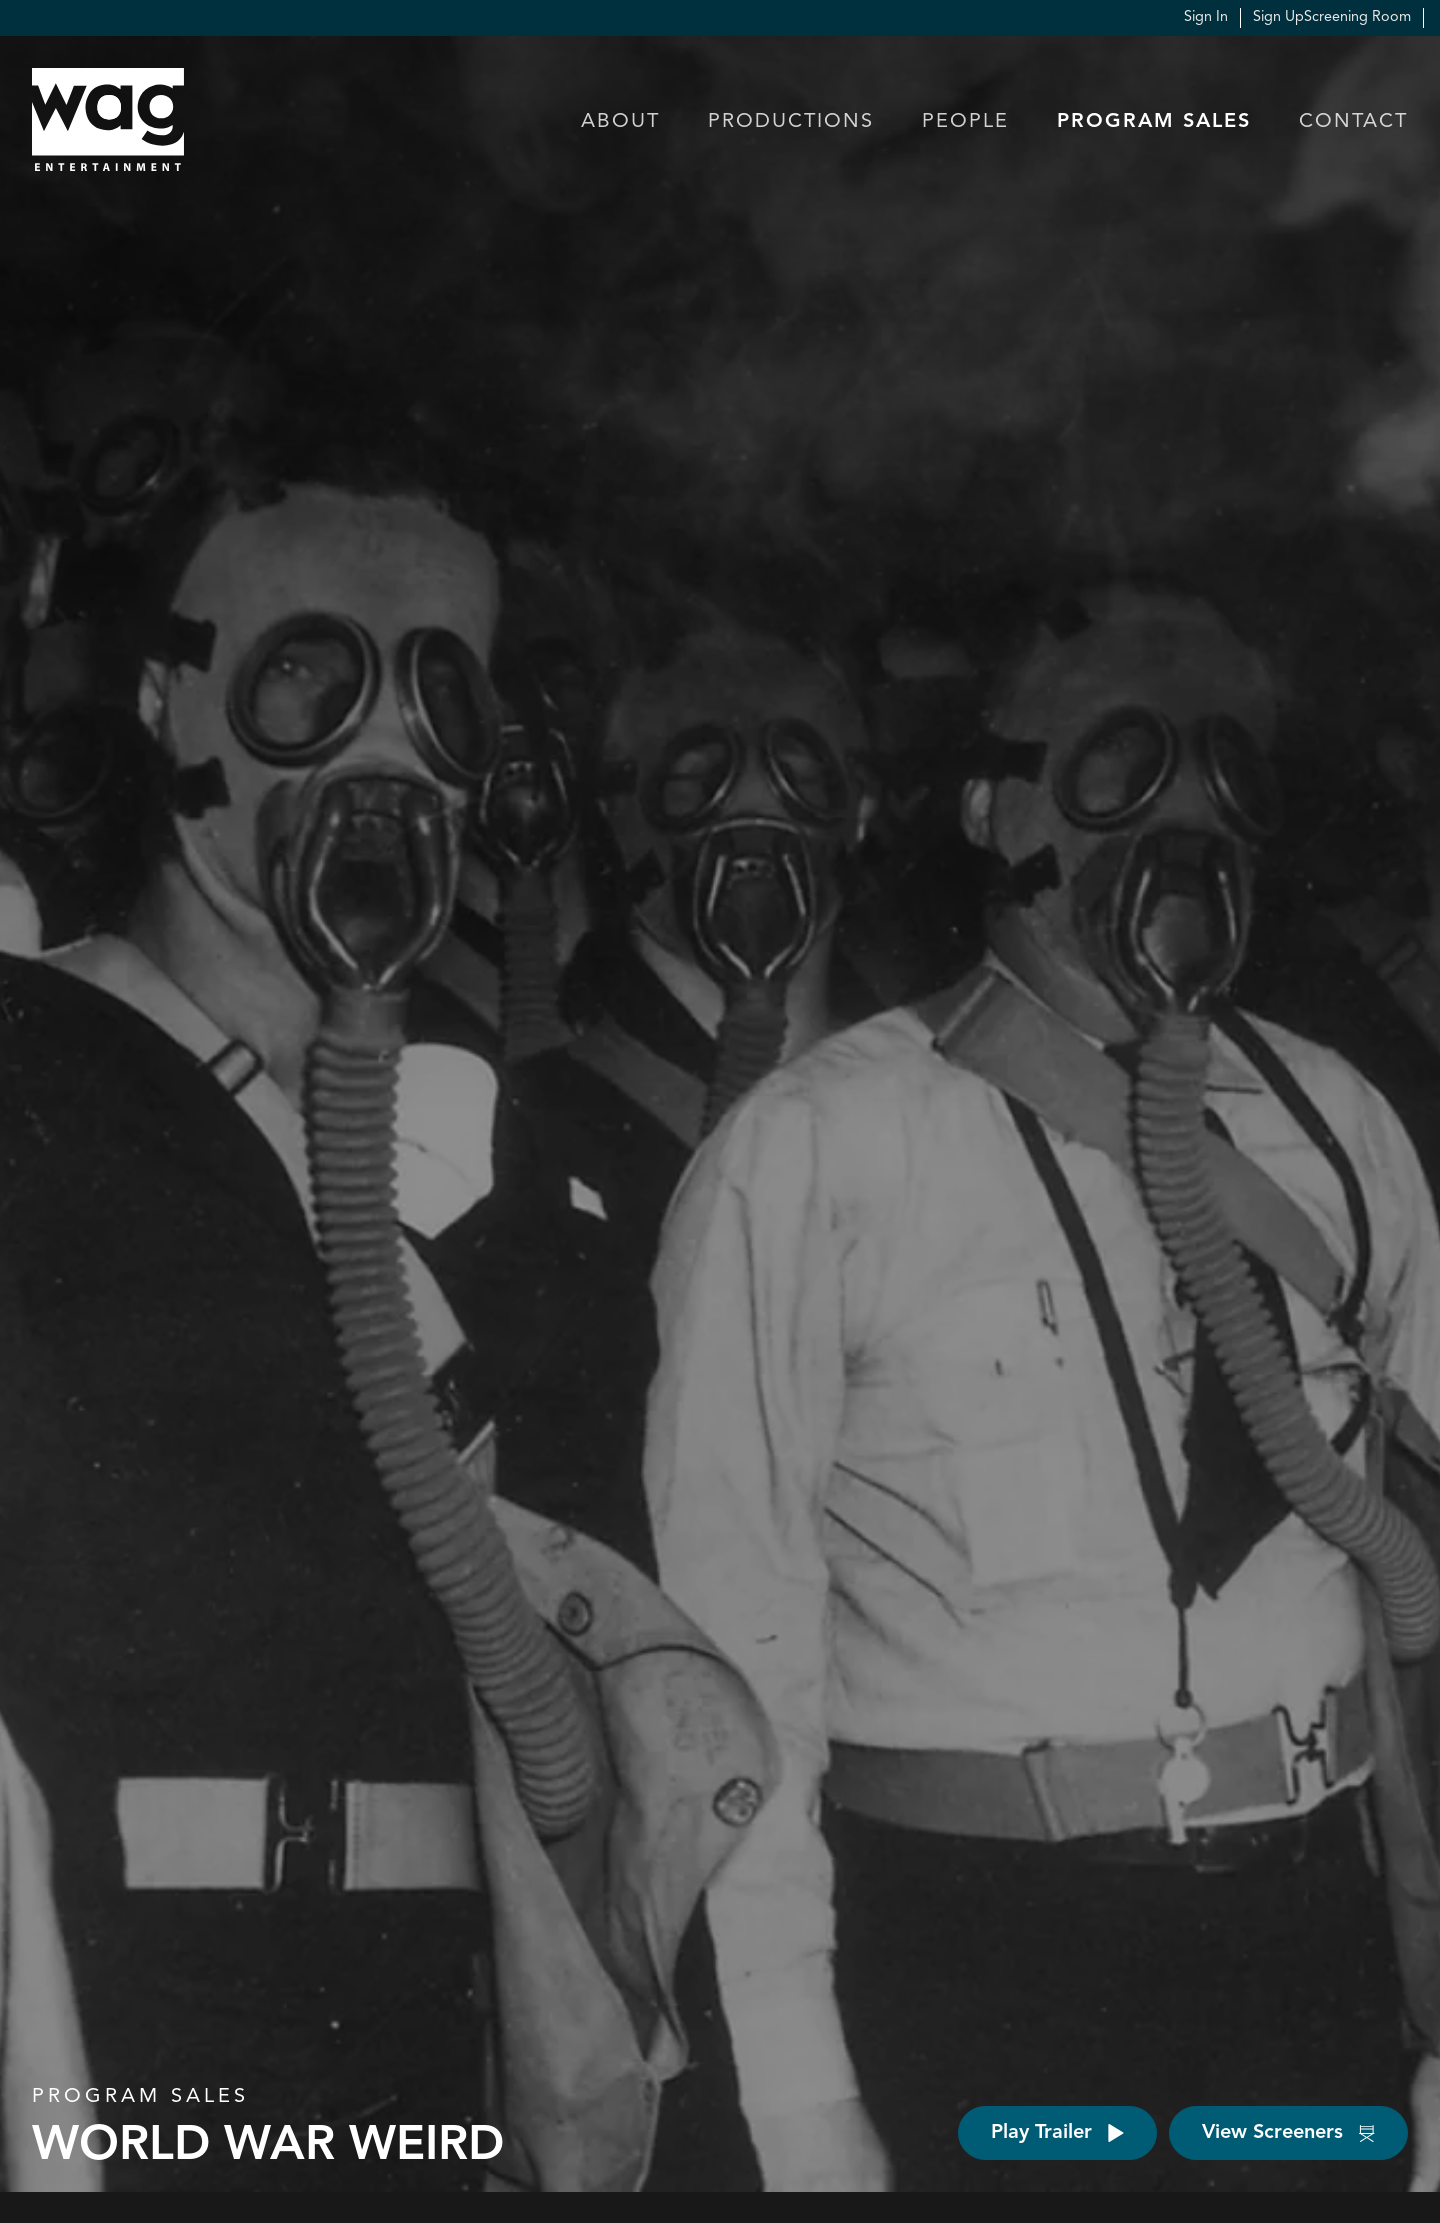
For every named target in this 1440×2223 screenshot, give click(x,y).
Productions (791, 122)
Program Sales (1154, 122)
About (620, 122)
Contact (1353, 122)
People (965, 122)
